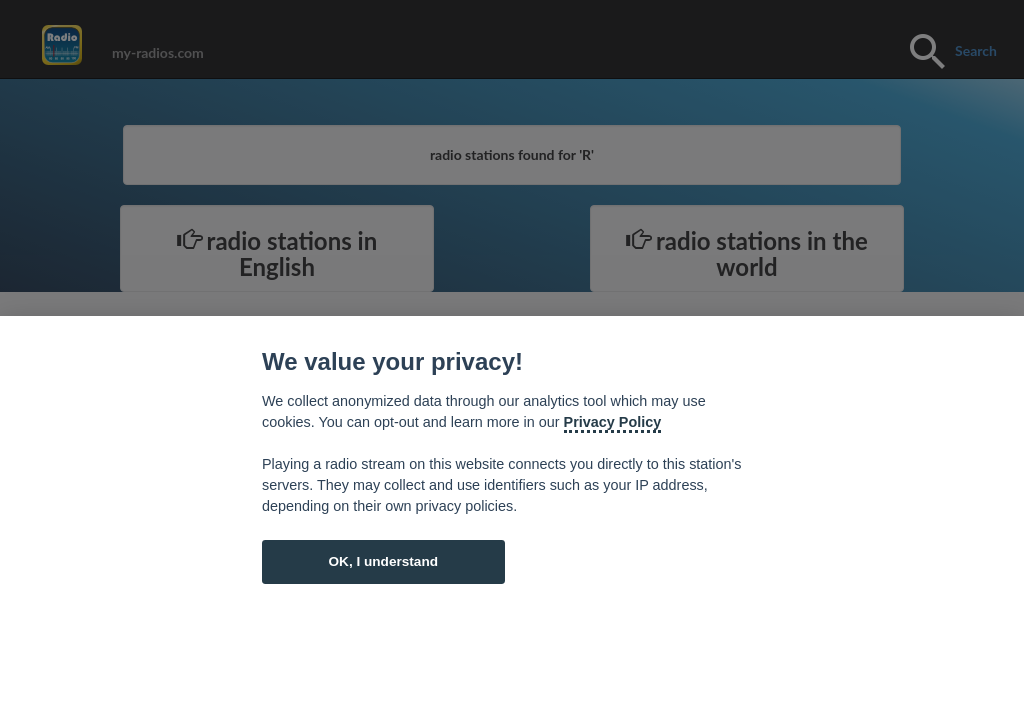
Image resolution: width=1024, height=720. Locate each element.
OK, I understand (383, 561)
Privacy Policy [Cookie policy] (613, 422)
